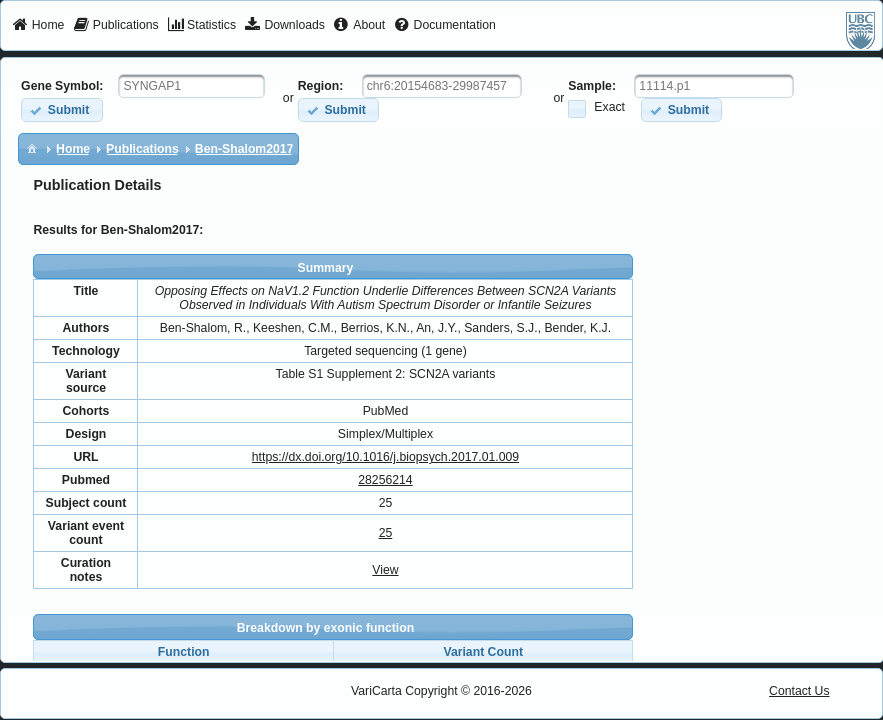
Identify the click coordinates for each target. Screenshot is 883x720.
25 (386, 533)
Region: (321, 86)
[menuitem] (38, 26)
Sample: (592, 86)
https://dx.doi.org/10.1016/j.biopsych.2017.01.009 (385, 457)
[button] (61, 109)
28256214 (385, 480)
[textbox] (191, 86)
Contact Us (799, 691)
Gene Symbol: (62, 86)
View (385, 570)
